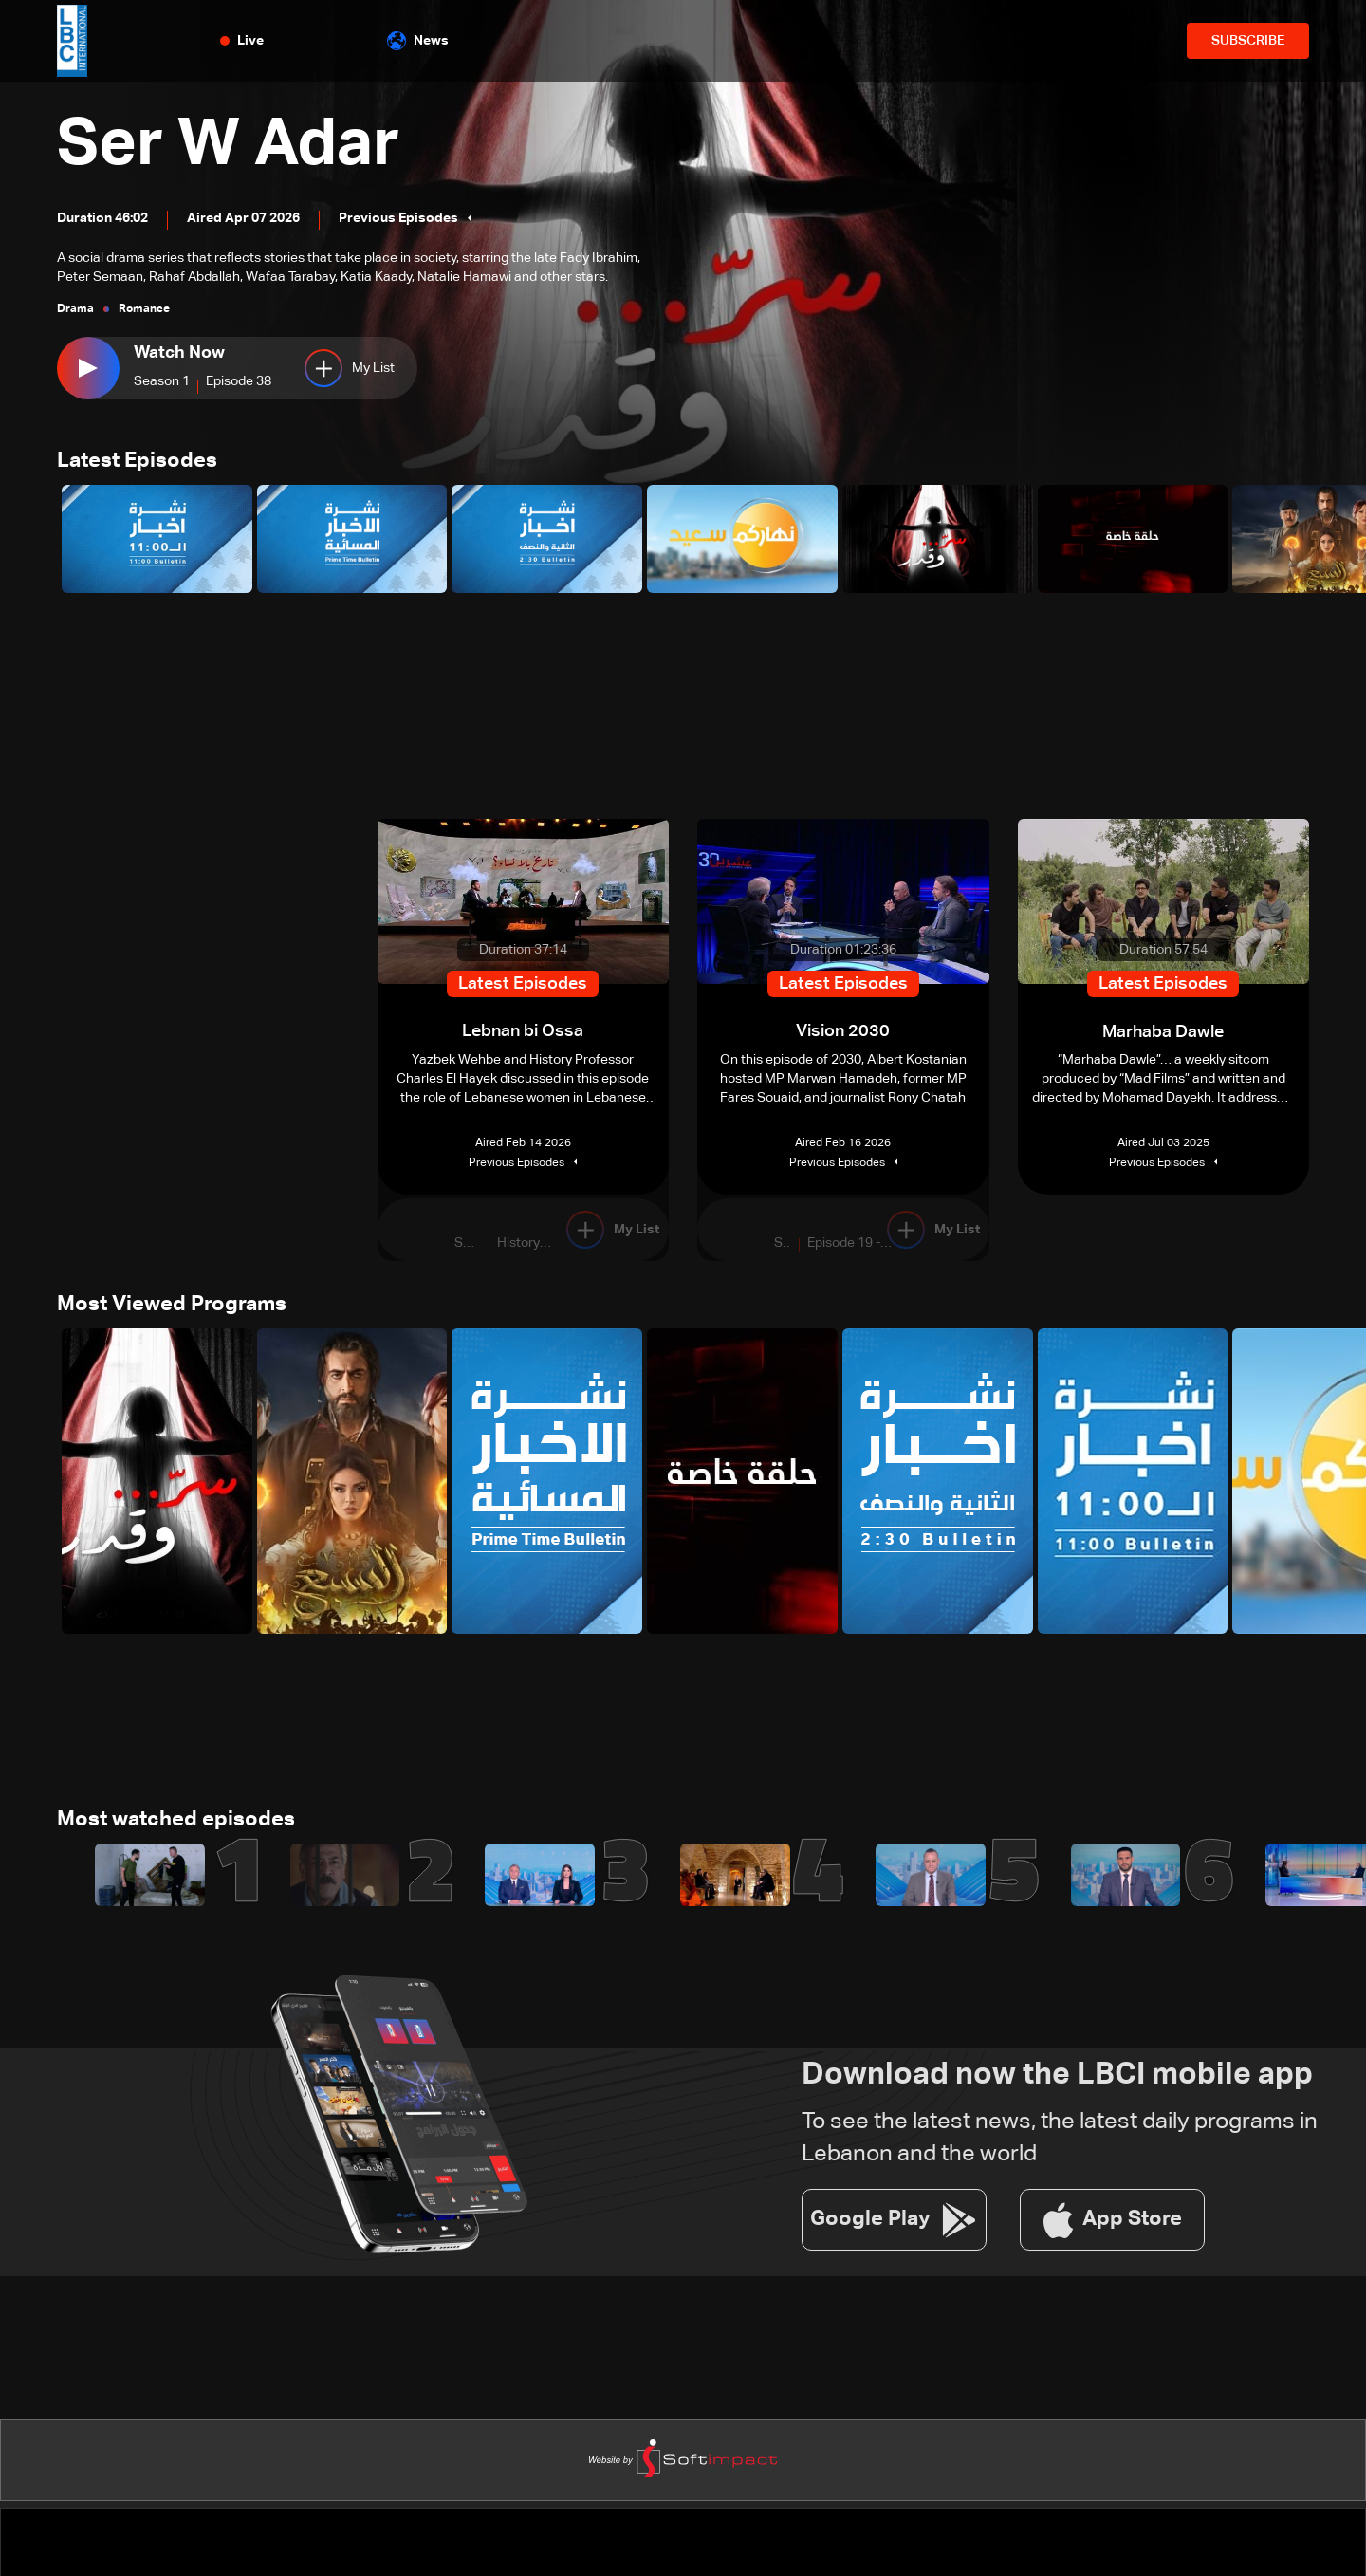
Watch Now (179, 352)
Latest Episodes (137, 462)
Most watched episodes (176, 1821)
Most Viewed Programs (171, 1305)
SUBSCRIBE (1247, 40)
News (418, 40)
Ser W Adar (234, 146)
